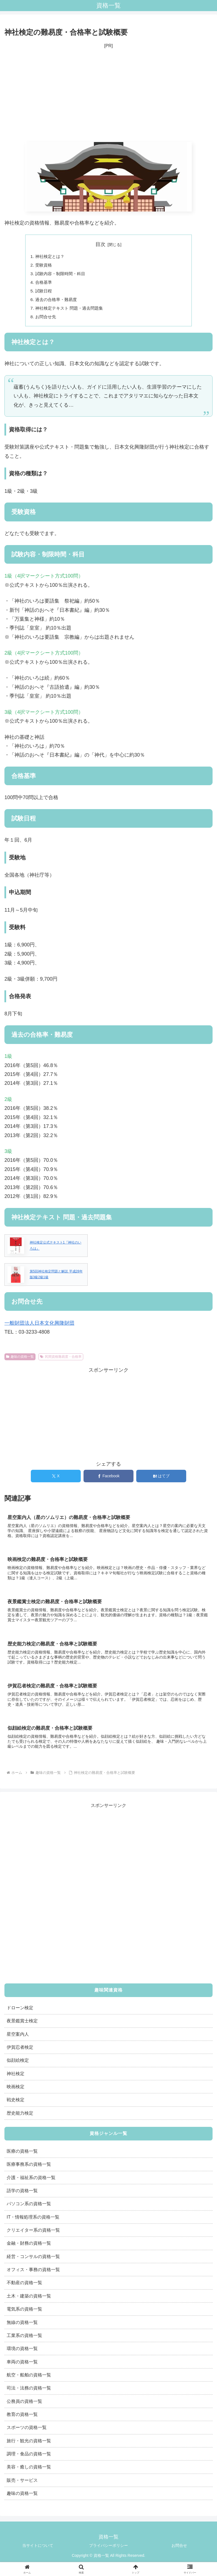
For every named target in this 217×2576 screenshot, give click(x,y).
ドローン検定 (20, 2012)
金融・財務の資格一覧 (29, 2248)
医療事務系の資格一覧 (29, 2169)
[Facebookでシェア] (108, 1479)
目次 (100, 244)
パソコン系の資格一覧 (29, 2208)
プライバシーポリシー (108, 2550)
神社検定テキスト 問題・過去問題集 (72, 310)
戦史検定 (15, 2104)
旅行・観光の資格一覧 (29, 2445)
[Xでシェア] (56, 1479)
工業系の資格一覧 (24, 2340)
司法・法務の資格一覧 (29, 2392)
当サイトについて (37, 2550)
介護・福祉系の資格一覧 (31, 2182)
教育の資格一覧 (22, 2419)
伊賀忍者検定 (20, 2052)
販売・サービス (22, 2485)
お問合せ (179, 2550)
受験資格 (44, 265)
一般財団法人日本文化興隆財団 (39, 1326)
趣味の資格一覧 (20, 1360)
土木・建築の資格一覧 (29, 2300)
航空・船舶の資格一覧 (29, 2379)
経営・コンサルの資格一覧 (33, 2261)
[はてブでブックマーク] (161, 1479)
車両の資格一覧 (22, 2366)
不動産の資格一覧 (24, 2287)
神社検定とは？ (51, 256)
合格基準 (44, 283)
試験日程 (44, 292)
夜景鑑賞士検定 (22, 2025)
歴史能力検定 (20, 2117)
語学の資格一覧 (22, 2195)
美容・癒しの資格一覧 (29, 2471)
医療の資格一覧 (22, 2156)
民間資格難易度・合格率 (61, 1360)
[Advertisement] (108, 96)
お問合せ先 (47, 319)
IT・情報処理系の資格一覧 (33, 2221)
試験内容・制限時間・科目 (62, 274)
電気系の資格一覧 (24, 2313)
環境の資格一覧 (22, 2353)
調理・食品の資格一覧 (29, 2458)
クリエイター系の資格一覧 (33, 2234)
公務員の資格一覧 (24, 2405)
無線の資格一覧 (22, 2326)
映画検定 (15, 2091)
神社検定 (15, 2078)
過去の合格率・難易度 (58, 301)
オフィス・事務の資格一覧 (33, 2274)
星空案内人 (18, 2039)
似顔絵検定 (18, 2065)
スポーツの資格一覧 (27, 2432)
